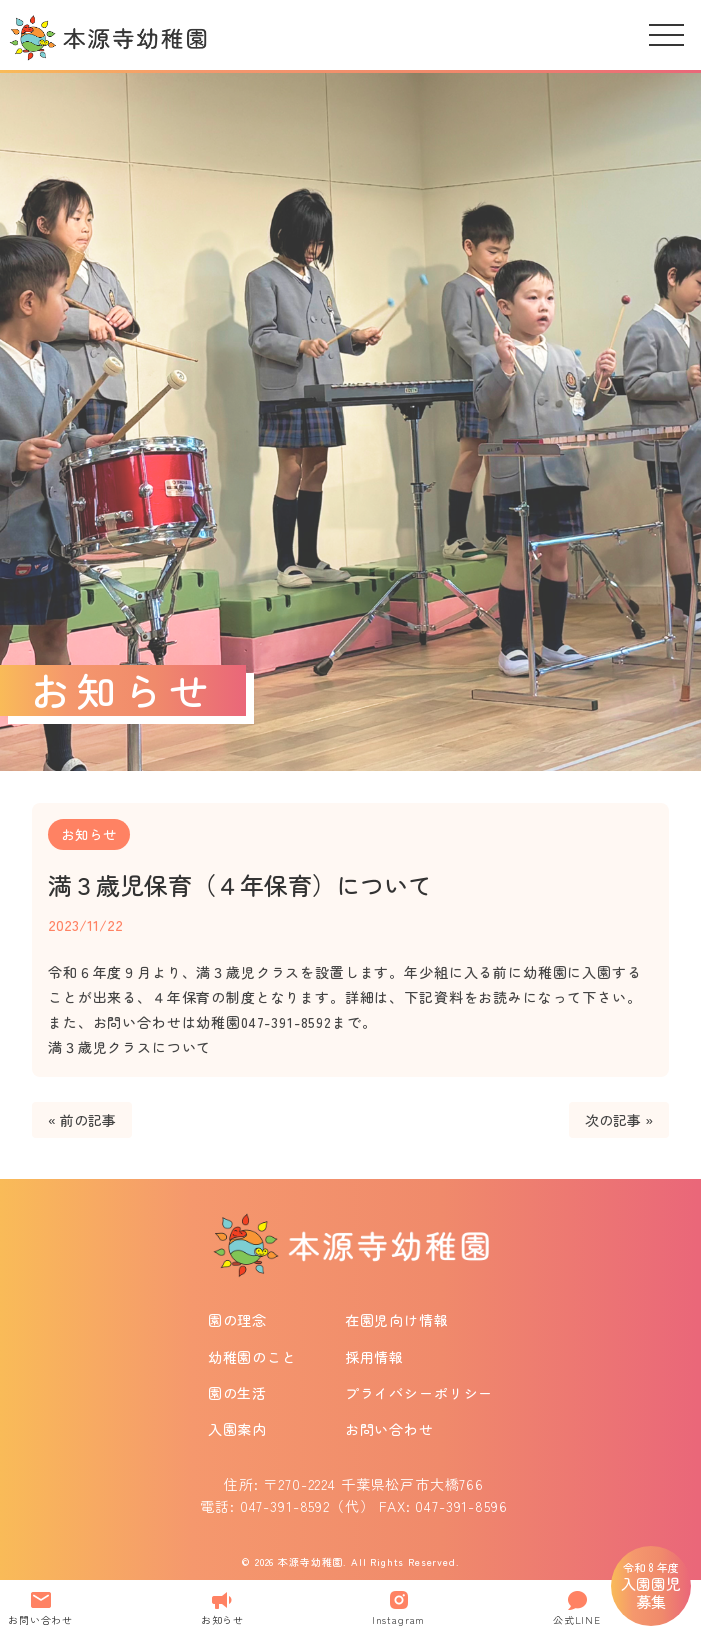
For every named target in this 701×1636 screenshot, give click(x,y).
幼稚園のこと (252, 1357)
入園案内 (237, 1429)
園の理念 (237, 1320)
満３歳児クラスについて (129, 1047)
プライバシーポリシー (419, 1393)
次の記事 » (619, 1120)
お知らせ (89, 834)
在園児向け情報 (397, 1320)
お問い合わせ (389, 1429)
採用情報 (374, 1357)
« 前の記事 (82, 1120)
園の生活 (237, 1393)
